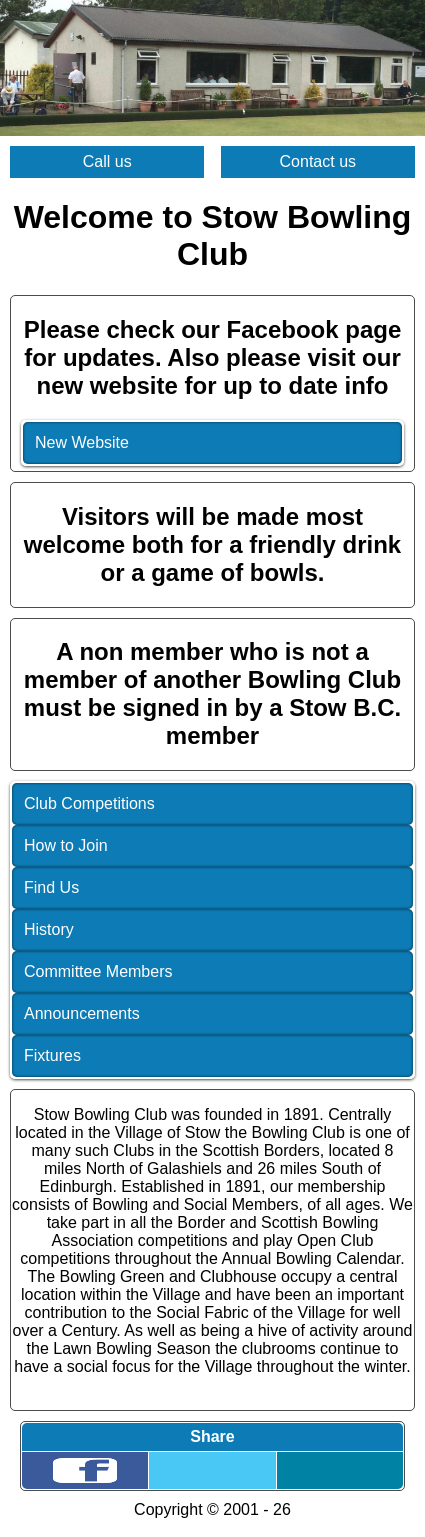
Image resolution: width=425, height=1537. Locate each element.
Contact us (318, 161)
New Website (82, 442)
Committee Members (98, 971)
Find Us (51, 887)
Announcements (82, 1013)
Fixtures (52, 1055)
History (49, 929)
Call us (107, 161)
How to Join (66, 845)
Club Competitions (89, 803)
